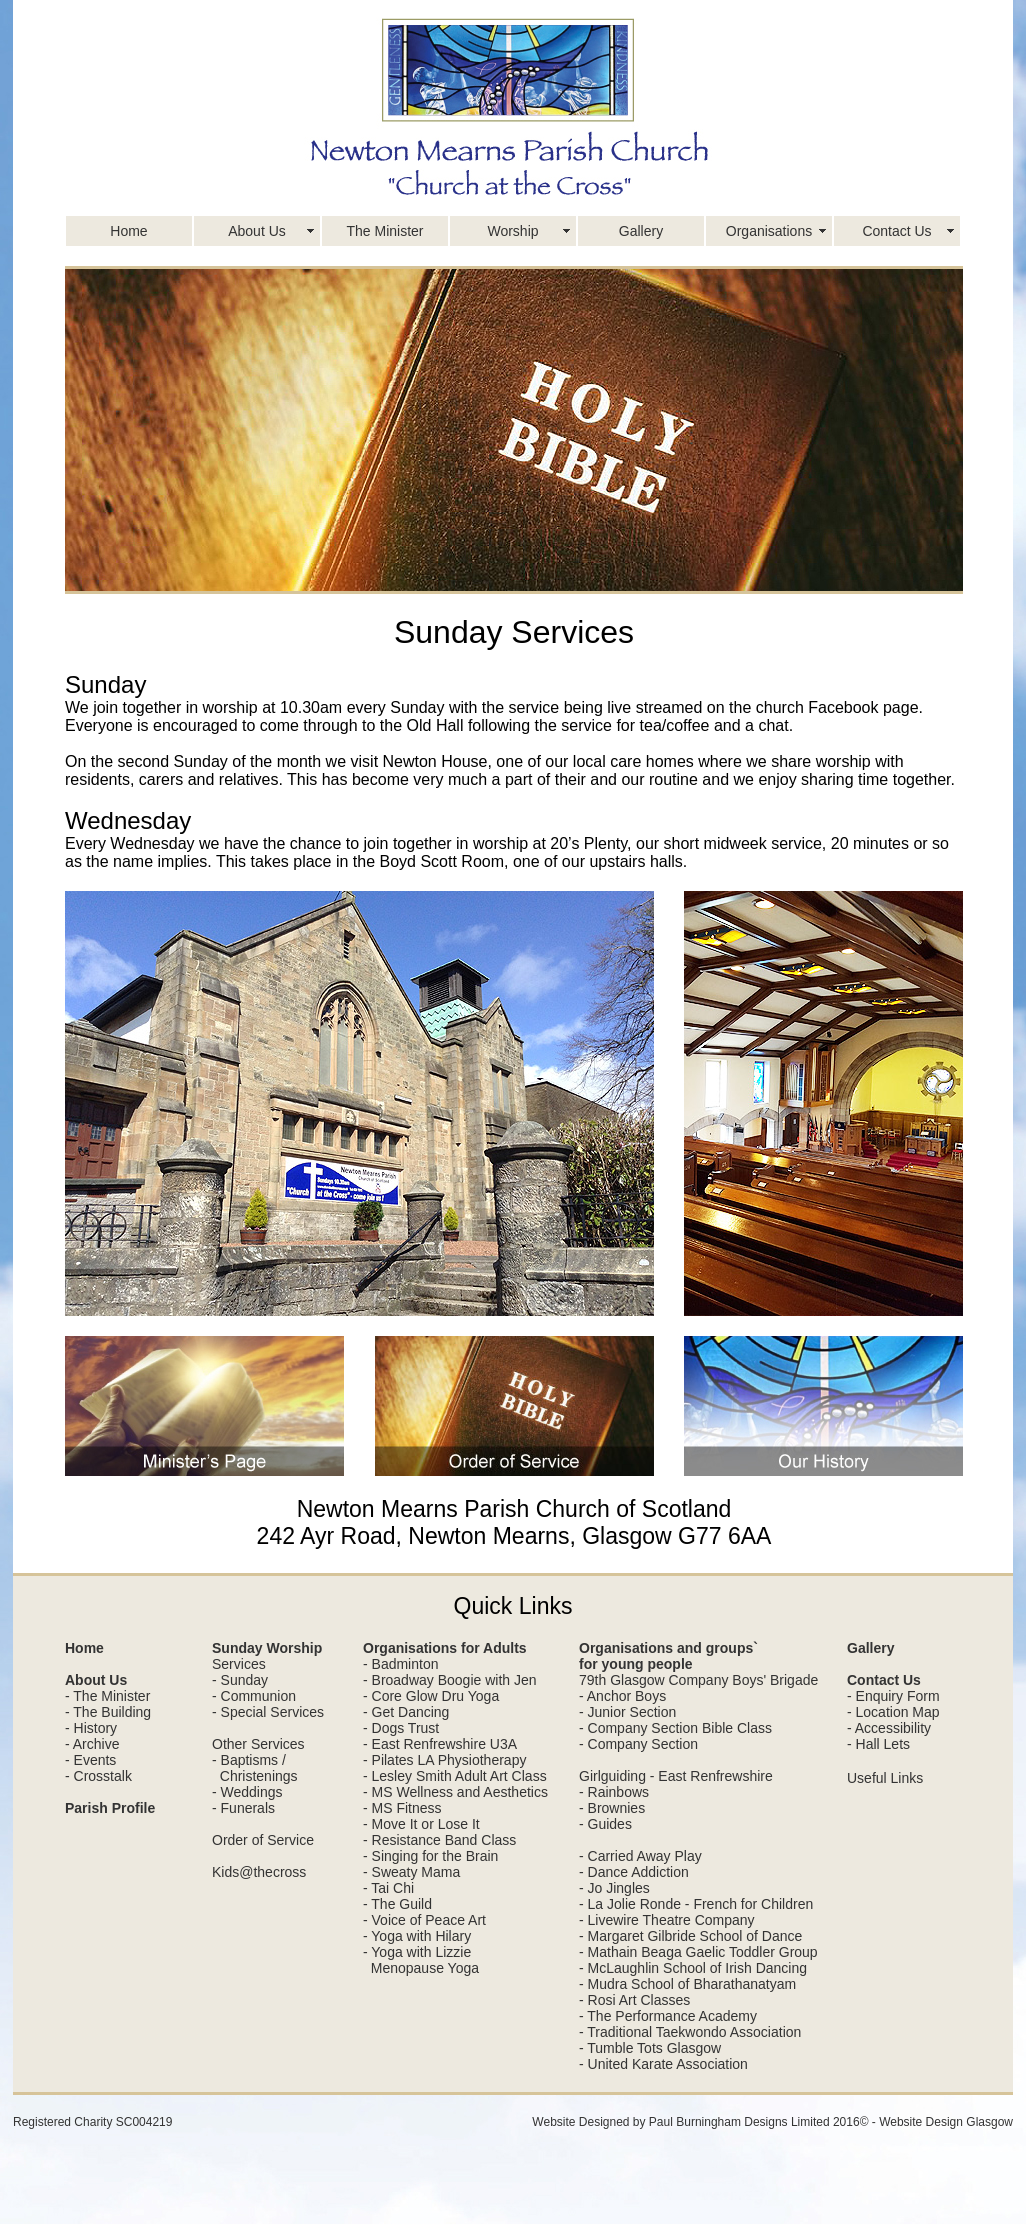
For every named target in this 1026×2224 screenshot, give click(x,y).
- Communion (254, 1696)
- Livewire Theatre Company (667, 1920)
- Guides (605, 1824)
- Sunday (240, 1680)
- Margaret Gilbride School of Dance (690, 1936)
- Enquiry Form (893, 1696)
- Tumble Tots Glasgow (650, 2048)
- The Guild (397, 1904)
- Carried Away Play (640, 1856)
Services (239, 1664)
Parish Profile (110, 1808)
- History (91, 1728)
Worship (512, 231)
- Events (90, 1760)
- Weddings (247, 1792)
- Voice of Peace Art (424, 1920)
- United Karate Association (663, 2064)
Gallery (641, 231)
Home (128, 231)
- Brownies (612, 1808)
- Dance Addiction (634, 1872)
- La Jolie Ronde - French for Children (696, 1904)
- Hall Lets (878, 1744)
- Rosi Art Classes (634, 2000)
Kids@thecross (259, 1872)
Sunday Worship (267, 1648)
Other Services (258, 1744)
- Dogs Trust (401, 1728)
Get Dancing (411, 1712)
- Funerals (243, 1808)
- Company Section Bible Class (675, 1728)
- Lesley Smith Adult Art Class (455, 1776)
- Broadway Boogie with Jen (450, 1680)
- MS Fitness (402, 1808)
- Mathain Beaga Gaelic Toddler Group (698, 1952)
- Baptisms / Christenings (255, 1768)
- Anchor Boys (622, 1696)
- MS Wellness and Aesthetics (455, 1792)
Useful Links (885, 1778)
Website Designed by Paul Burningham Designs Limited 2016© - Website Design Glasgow (772, 2122)
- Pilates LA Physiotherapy (444, 1760)
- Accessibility (889, 1728)
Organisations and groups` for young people (668, 1656)
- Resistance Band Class (439, 1840)
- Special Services (268, 1712)
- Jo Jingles (614, 1888)
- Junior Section (627, 1712)
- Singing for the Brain (430, 1856)
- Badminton (400, 1664)
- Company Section (638, 1744)
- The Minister (107, 1696)
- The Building (108, 1712)
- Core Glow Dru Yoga (431, 1696)
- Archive (92, 1744)
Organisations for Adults (445, 1648)
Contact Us (896, 231)
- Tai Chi (388, 1888)
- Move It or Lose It (421, 1824)
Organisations (769, 231)
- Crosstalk (98, 1776)
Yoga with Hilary (421, 1936)
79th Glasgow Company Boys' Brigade (698, 1680)
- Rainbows (614, 1792)
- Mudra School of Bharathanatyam (687, 1984)
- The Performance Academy (668, 2016)
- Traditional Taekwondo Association (690, 2032)
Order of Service (263, 1840)
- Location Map (893, 1712)
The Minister (384, 231)
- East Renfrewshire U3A (440, 1744)
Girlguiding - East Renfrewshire (676, 1776)
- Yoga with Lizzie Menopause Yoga (421, 1960)
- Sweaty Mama (411, 1872)
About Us (257, 231)
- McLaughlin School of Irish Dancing (693, 1968)
